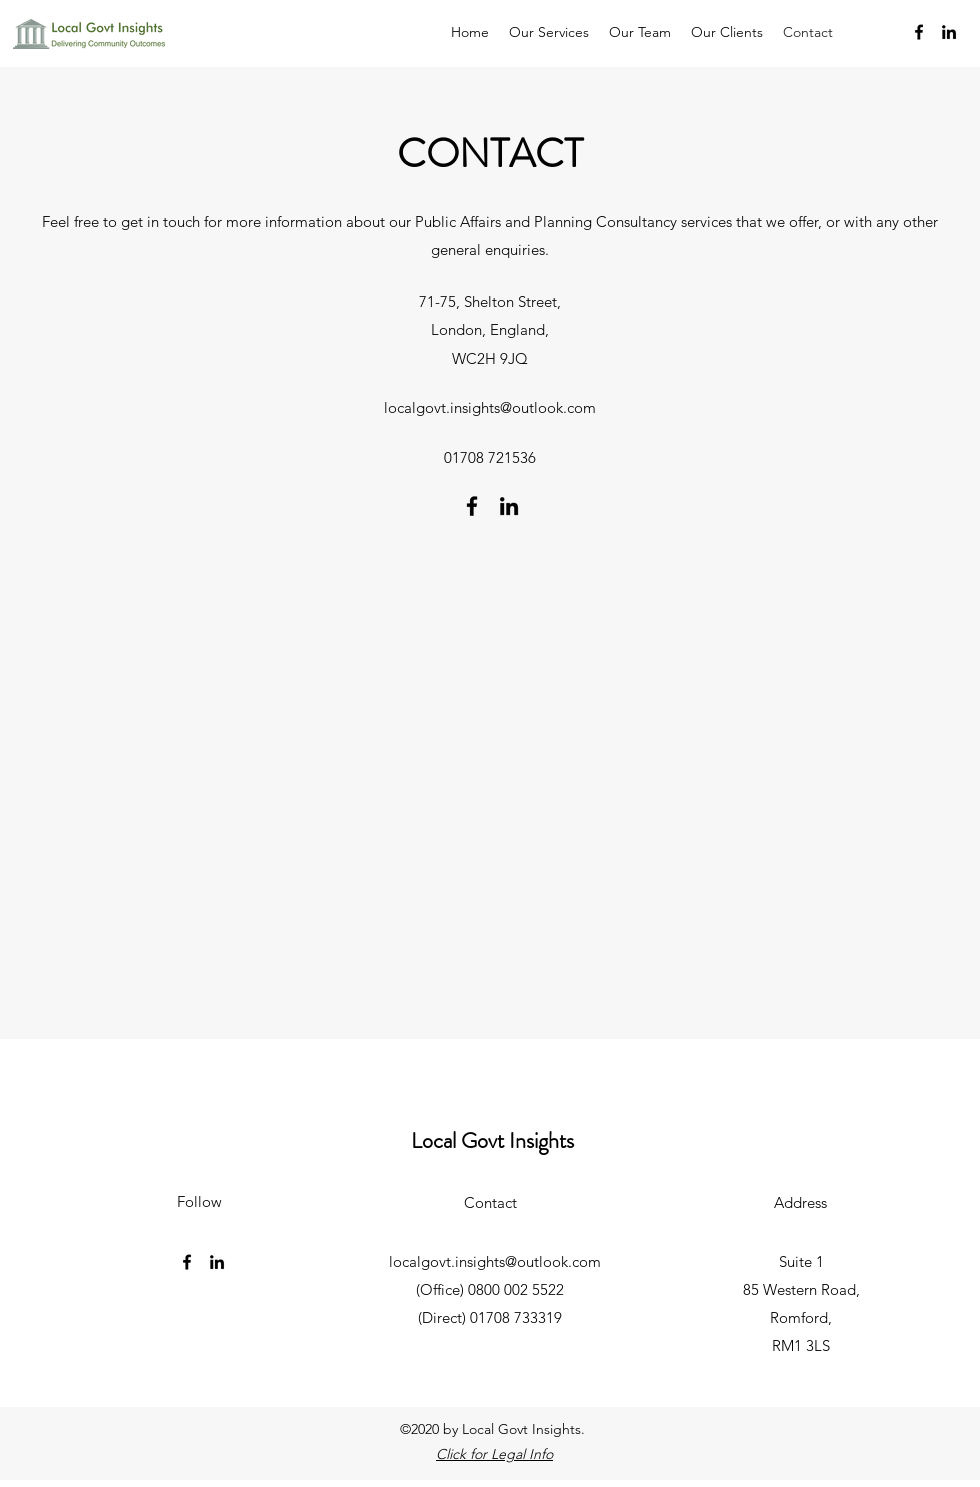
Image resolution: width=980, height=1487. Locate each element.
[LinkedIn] (949, 32)
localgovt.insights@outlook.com (490, 407)
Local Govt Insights (492, 1140)
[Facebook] (919, 32)
